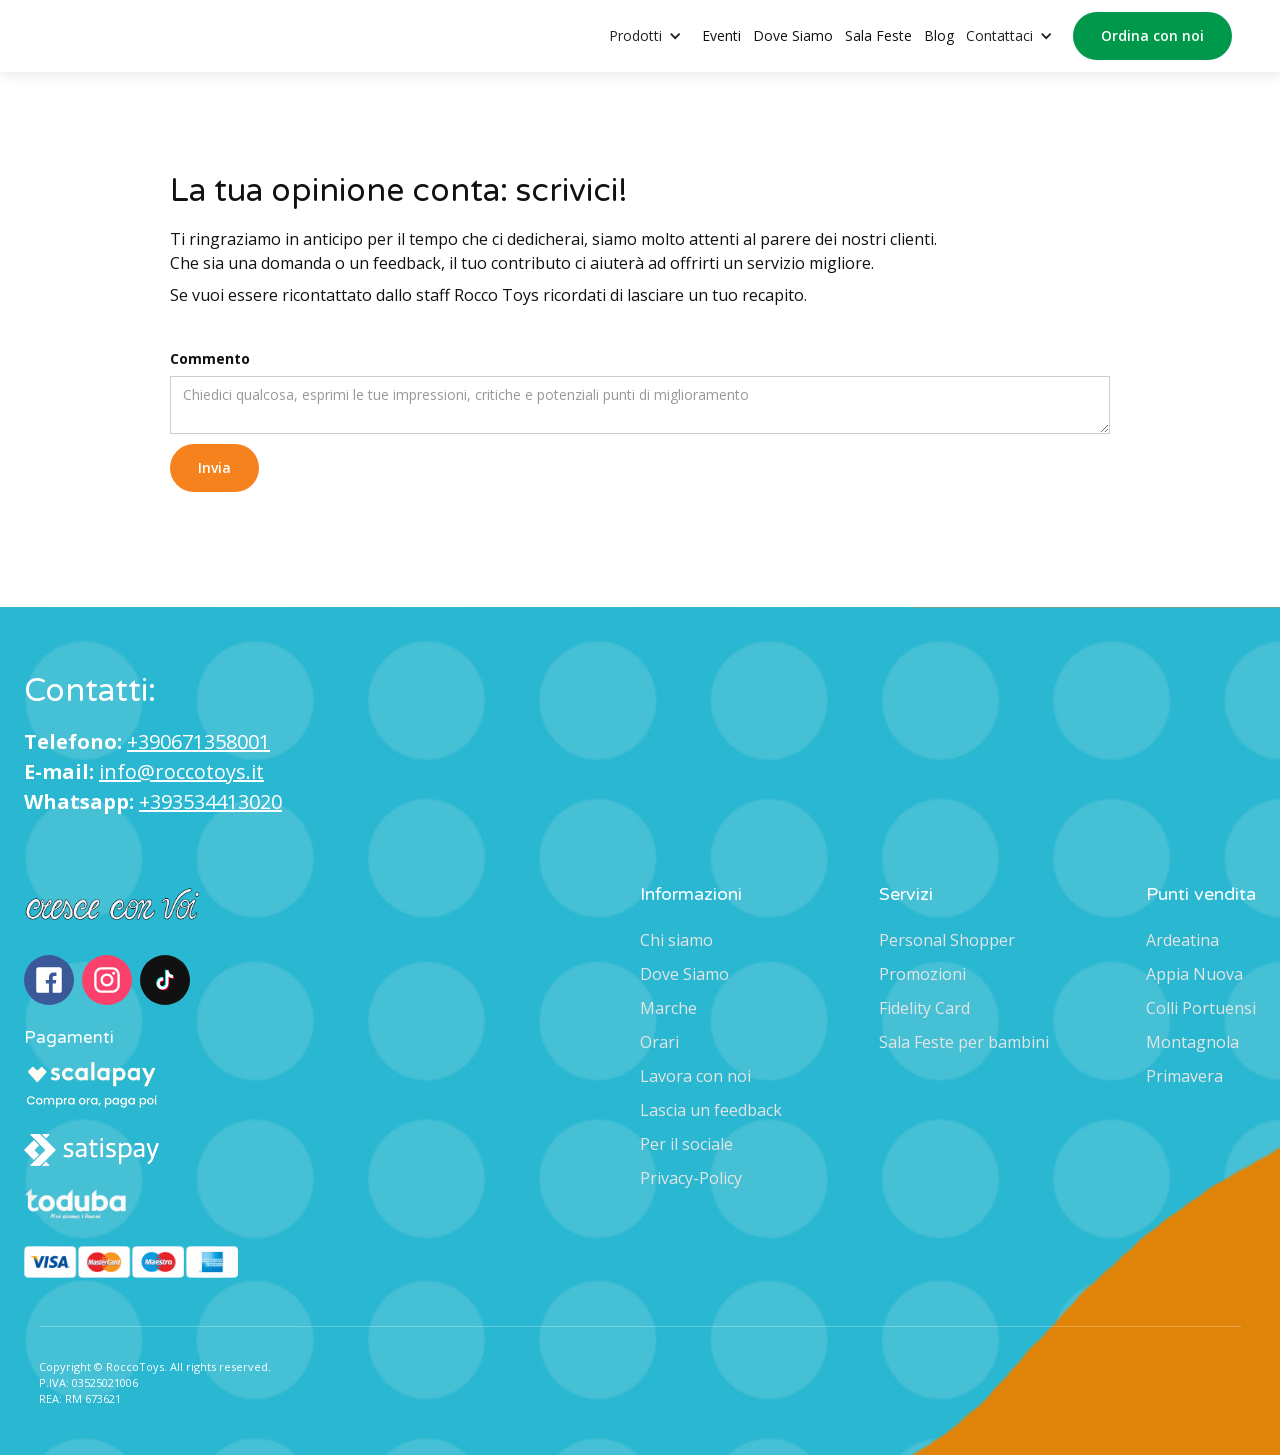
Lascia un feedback (711, 1110)
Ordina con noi (1152, 35)
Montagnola (1192, 1042)
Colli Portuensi (1201, 1008)
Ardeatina (1182, 940)
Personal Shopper (947, 940)
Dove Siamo (793, 35)
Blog (939, 35)
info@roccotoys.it (181, 771)
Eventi (721, 35)
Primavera (1184, 1076)
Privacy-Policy (691, 1178)
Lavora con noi (695, 1076)
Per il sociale (686, 1144)
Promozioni (922, 974)
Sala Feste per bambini (964, 1042)
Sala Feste (878, 35)
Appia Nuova (1194, 974)
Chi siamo (676, 940)
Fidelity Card (924, 1008)
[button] (655, 36)
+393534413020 (210, 801)
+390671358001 (198, 741)
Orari (659, 1042)
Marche (668, 1008)
